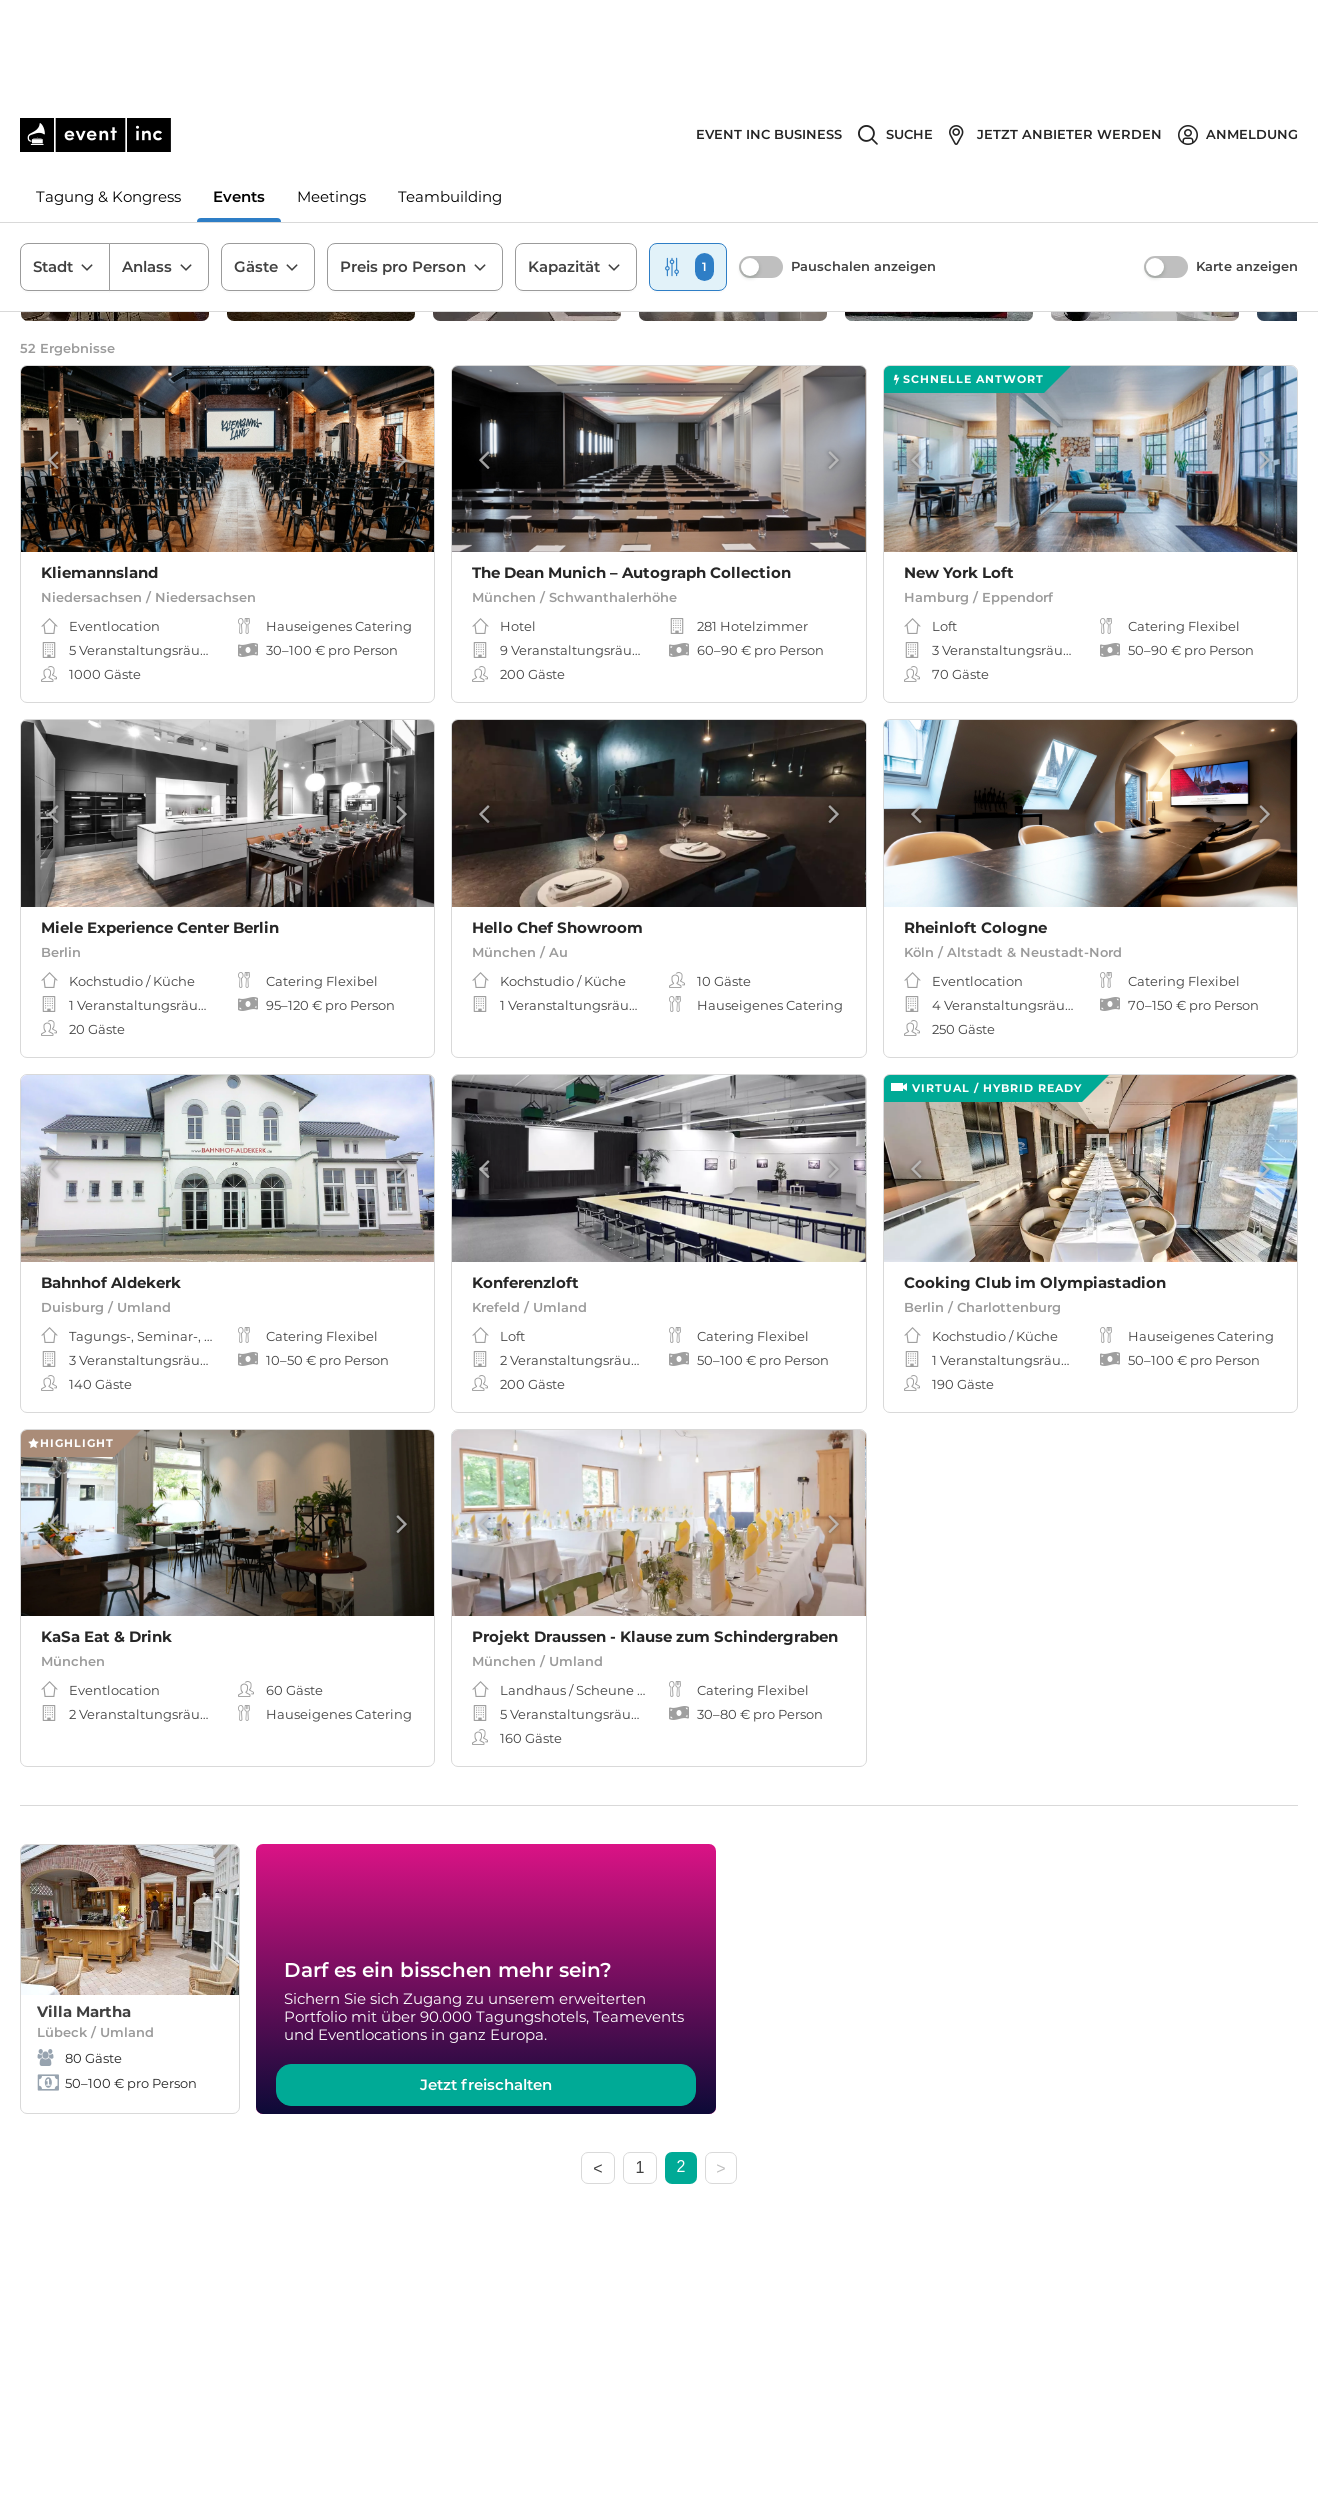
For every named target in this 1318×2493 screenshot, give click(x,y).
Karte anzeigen (1247, 168)
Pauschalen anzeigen (863, 168)
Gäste (268, 169)
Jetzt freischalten (486, 2104)
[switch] (761, 169)
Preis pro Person (415, 169)
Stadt (65, 169)
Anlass (159, 169)
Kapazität (576, 169)
